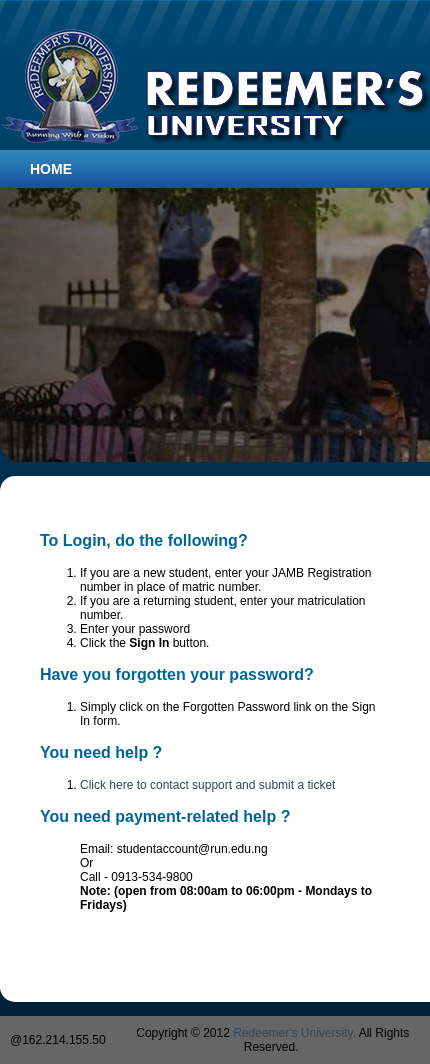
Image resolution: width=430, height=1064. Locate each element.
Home (51, 169)
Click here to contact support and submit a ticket (207, 785)
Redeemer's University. (294, 1033)
